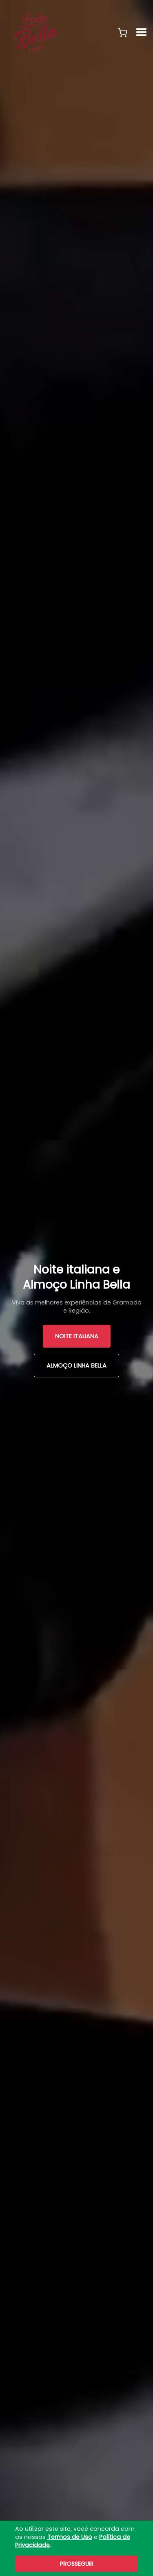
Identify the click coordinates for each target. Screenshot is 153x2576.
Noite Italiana (76, 1336)
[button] (122, 32)
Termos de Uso (69, 2537)
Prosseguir (76, 2564)
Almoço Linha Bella (76, 1365)
